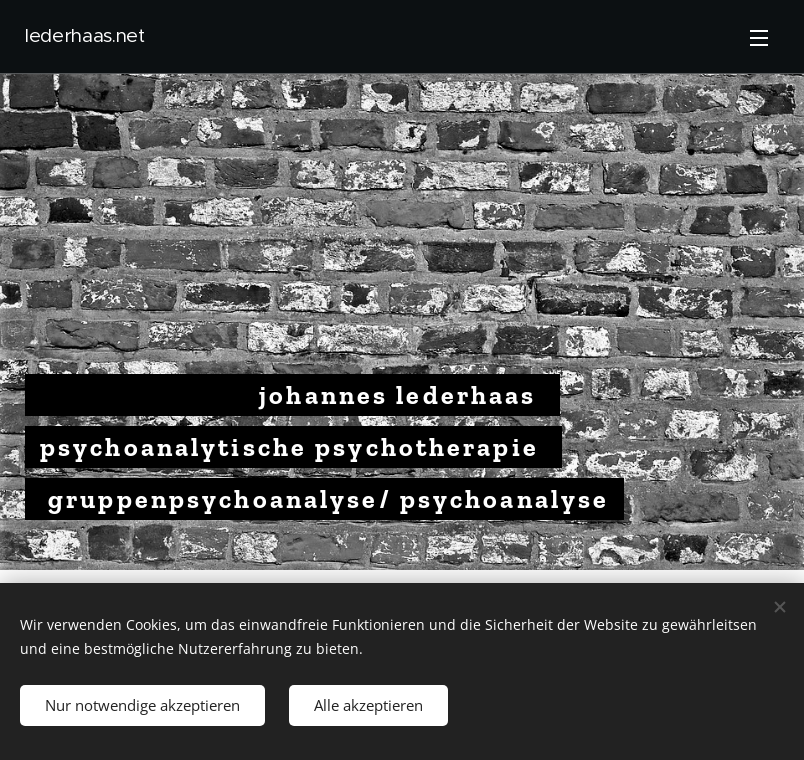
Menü (759, 38)
